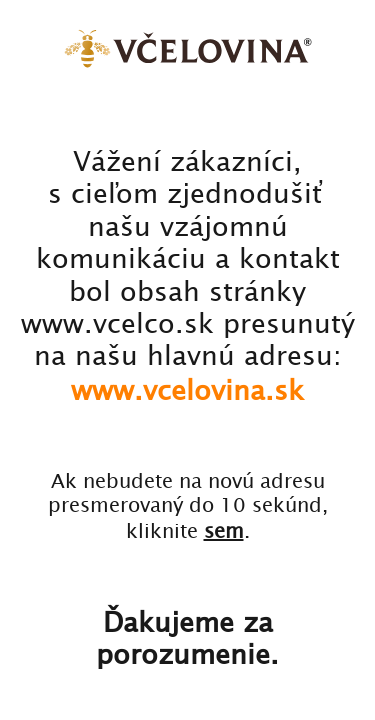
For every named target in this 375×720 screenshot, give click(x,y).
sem (224, 530)
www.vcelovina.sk (187, 389)
